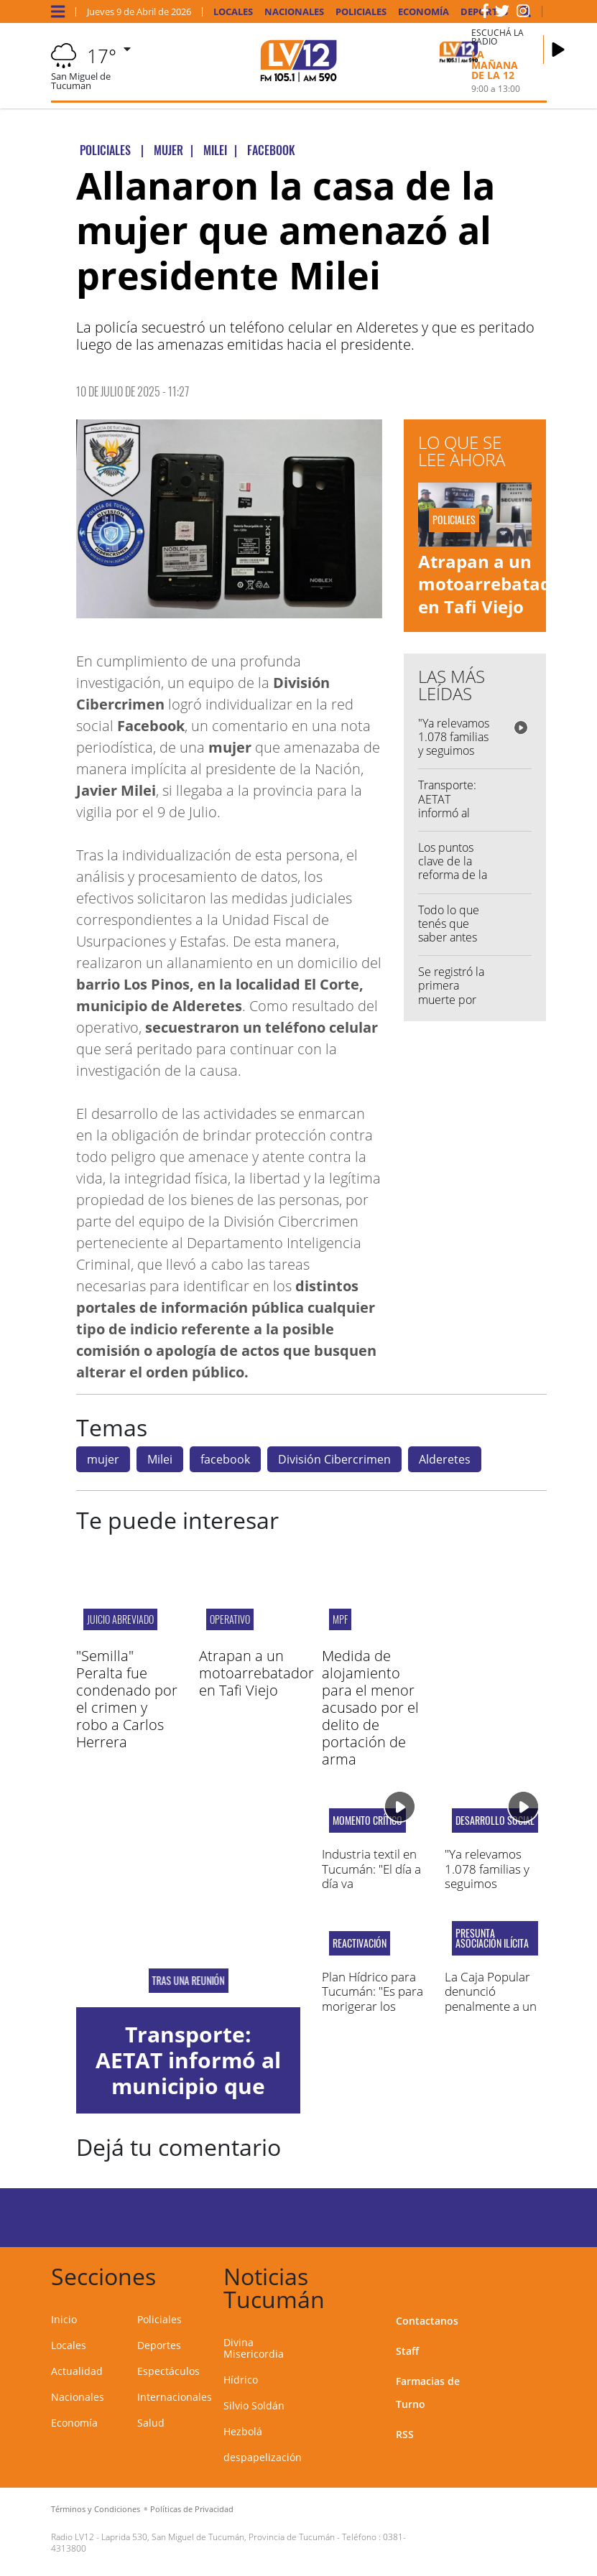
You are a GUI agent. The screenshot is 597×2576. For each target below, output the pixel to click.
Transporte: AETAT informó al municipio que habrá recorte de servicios (188, 2085)
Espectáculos (168, 2371)
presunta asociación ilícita (492, 1938)
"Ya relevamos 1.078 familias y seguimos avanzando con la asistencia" (453, 757)
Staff (407, 2351)
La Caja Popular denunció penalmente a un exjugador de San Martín (492, 2006)
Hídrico (240, 2379)
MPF (340, 1619)
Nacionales (294, 12)
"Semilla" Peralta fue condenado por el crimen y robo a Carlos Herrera (126, 1699)
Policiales (361, 12)
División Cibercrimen (334, 1459)
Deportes (159, 2345)
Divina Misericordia (253, 2348)
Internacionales (174, 2397)
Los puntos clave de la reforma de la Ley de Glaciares (452, 875)
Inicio (64, 2319)
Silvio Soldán (253, 2405)
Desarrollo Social (494, 1820)
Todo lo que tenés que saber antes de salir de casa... (448, 937)
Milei (159, 1459)
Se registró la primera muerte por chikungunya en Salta (451, 999)
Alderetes (445, 1459)
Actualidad (77, 2371)
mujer (103, 1459)
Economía (423, 12)
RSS (405, 2434)
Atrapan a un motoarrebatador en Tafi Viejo (494, 583)
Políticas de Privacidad (191, 2508)
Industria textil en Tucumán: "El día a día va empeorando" (371, 1876)
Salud (151, 2422)
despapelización (262, 2457)
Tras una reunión (188, 1981)
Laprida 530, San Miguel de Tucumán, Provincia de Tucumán (218, 2537)
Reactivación (360, 1943)
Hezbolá (242, 2431)
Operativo (230, 1619)
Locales (233, 12)
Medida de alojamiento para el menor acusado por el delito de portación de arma (370, 1707)
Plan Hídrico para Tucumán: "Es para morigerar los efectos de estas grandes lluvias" (372, 2006)
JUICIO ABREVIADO (120, 1619)
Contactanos (427, 2321)
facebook (225, 1459)
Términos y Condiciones (95, 2508)
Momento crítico (367, 1820)
